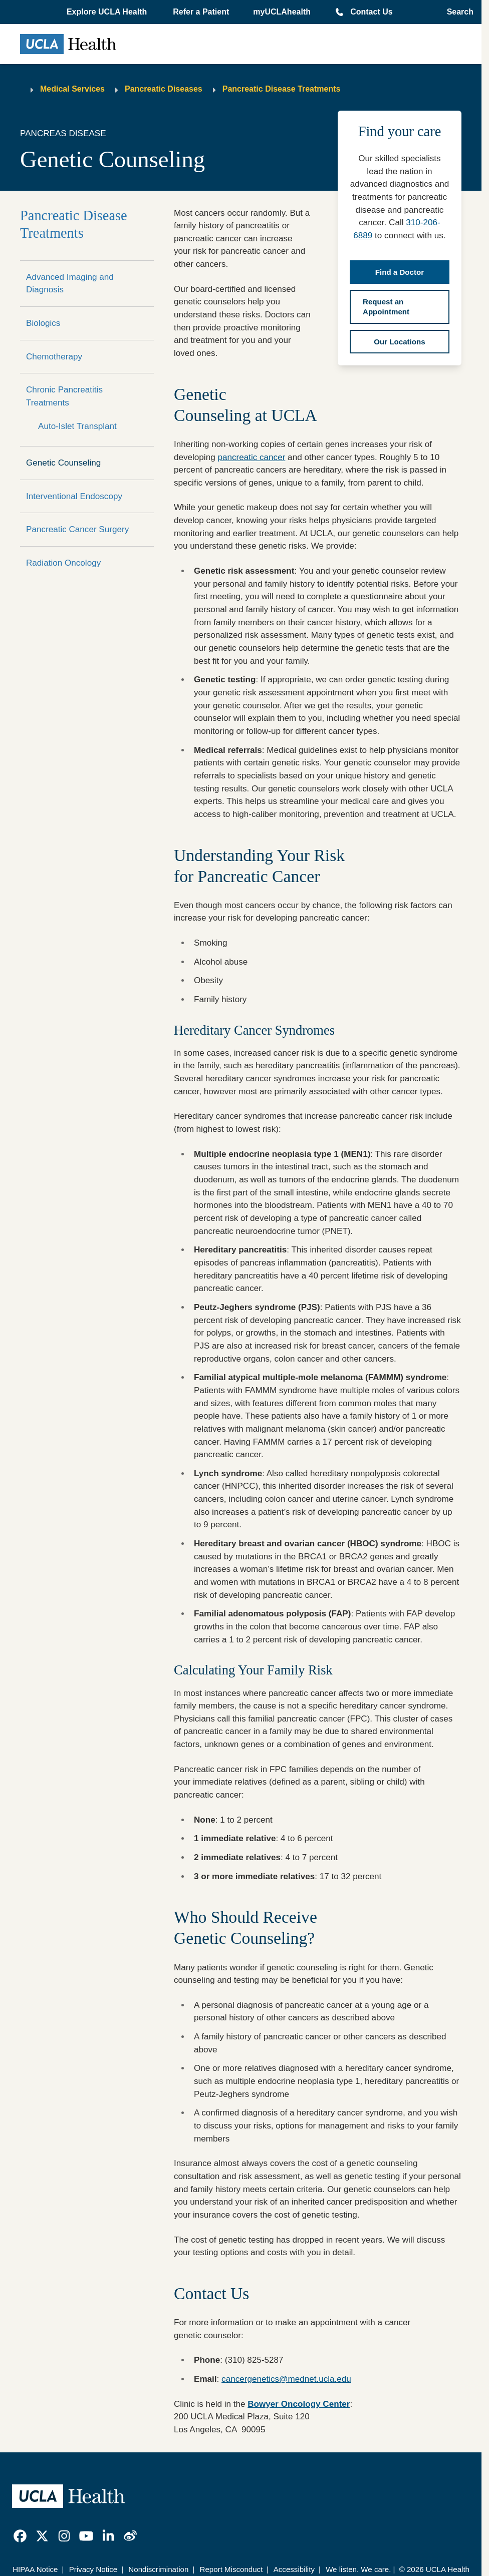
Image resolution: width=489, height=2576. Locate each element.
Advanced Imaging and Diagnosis (70, 283)
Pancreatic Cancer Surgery (77, 529)
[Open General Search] (457, 12)
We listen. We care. (358, 2569)
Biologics (43, 323)
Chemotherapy (54, 356)
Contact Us (371, 12)
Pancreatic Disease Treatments (281, 89)
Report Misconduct (231, 2569)
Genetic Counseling (63, 463)
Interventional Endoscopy (74, 496)
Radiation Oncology (63, 563)
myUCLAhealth (282, 12)
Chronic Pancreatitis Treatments (64, 396)
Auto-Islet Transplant (77, 426)
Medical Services (72, 89)
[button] (108, 12)
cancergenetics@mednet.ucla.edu (286, 2379)
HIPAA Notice (35, 2569)
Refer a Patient (201, 12)
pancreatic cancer (251, 457)
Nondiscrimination (158, 2569)
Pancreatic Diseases (163, 89)
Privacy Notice (93, 2569)
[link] (20, 2536)
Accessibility (294, 2569)
